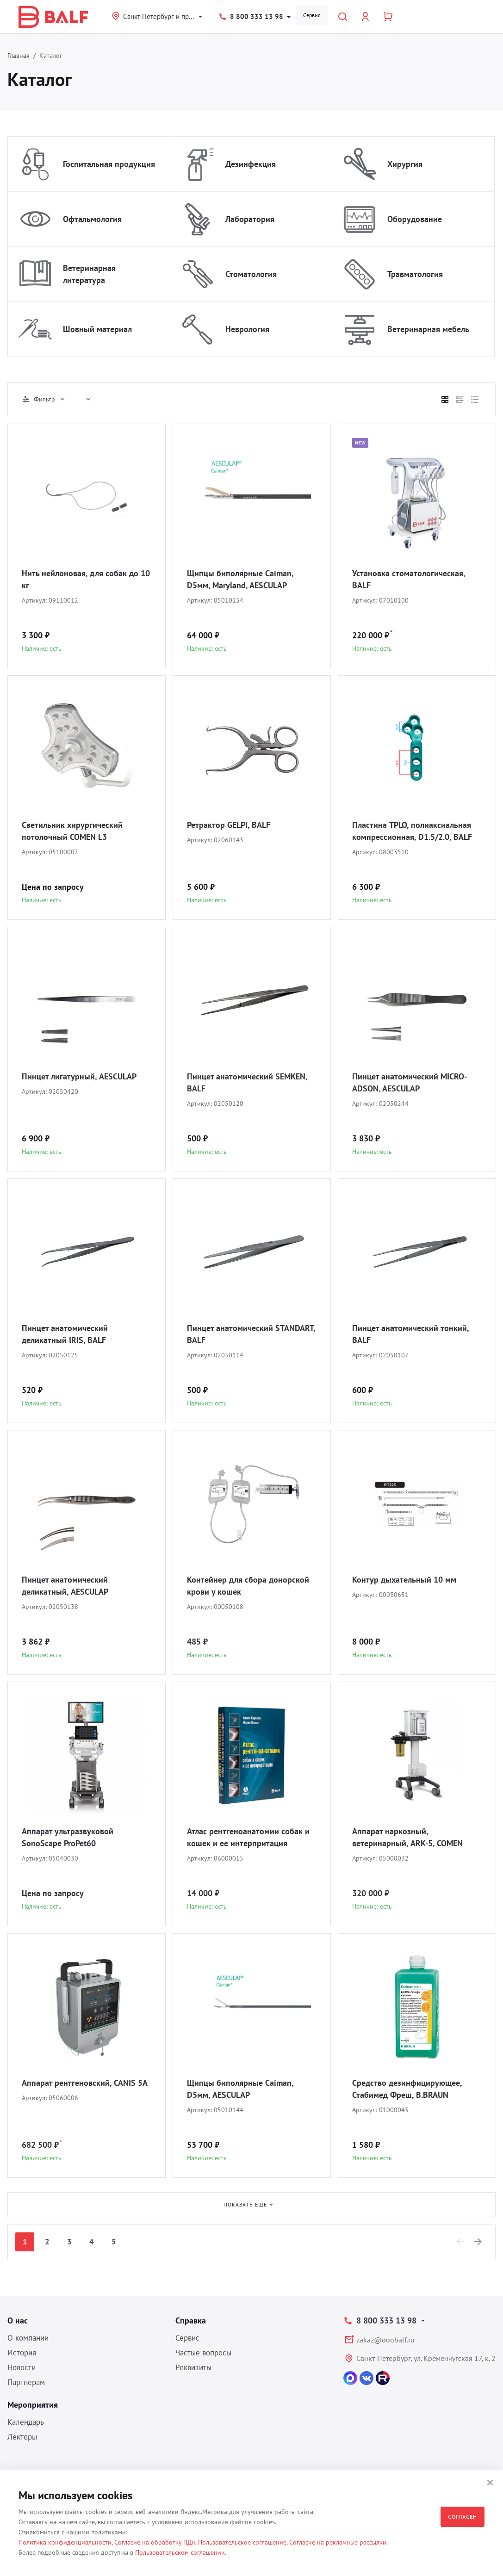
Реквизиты (193, 2367)
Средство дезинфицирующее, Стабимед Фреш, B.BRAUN (407, 2088)
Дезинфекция (250, 164)
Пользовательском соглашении (180, 2552)
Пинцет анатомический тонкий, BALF (410, 1334)
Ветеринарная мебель (428, 329)
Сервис (311, 15)
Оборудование (414, 219)
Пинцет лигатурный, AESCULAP (79, 1076)
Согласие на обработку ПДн (154, 2542)
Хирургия (404, 164)
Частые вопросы (203, 2353)
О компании (28, 2338)
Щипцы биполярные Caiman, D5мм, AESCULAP (240, 2088)
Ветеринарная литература (89, 274)
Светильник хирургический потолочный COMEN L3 (72, 831)
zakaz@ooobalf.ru (385, 2339)
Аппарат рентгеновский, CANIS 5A (85, 2082)
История (21, 2353)
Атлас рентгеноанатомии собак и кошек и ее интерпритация (248, 1837)
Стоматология (251, 274)
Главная (18, 55)
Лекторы (22, 2437)
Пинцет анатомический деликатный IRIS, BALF (65, 1334)
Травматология (415, 274)
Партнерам (26, 2382)
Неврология (247, 329)
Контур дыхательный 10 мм (404, 1579)
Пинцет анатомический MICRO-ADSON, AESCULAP (409, 1082)
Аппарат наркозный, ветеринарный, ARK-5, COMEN (407, 1837)
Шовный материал (97, 329)
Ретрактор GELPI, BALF (228, 825)
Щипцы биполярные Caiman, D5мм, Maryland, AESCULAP (240, 579)
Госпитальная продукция (109, 164)
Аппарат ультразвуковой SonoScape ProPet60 (67, 1837)
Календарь (25, 2422)
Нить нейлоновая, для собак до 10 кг (86, 579)
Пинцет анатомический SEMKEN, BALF (247, 1082)
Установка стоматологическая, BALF (408, 579)
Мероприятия (32, 2404)
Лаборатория (249, 219)
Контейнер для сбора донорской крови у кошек (248, 1585)
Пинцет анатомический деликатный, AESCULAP (65, 1585)
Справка (190, 2320)
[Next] (478, 2241)
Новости (21, 2367)
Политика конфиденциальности (65, 2542)
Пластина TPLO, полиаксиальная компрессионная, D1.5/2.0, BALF (412, 831)
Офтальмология (92, 219)
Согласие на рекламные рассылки (337, 2542)
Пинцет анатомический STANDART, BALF (251, 1334)
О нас (17, 2320)
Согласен (462, 2516)
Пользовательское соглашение (242, 2542)
